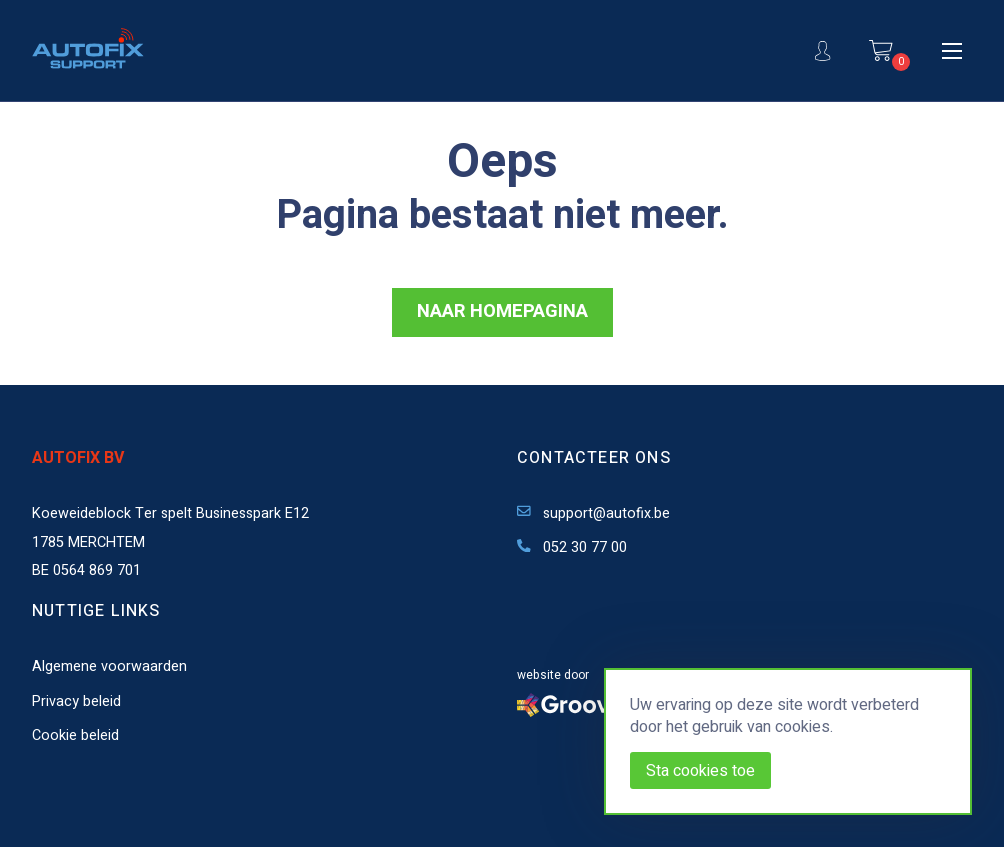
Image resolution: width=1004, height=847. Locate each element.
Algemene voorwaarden (109, 666)
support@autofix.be (593, 513)
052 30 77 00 (572, 547)
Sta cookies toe (700, 771)
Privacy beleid (76, 701)
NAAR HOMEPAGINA (502, 311)
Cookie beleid (75, 735)
